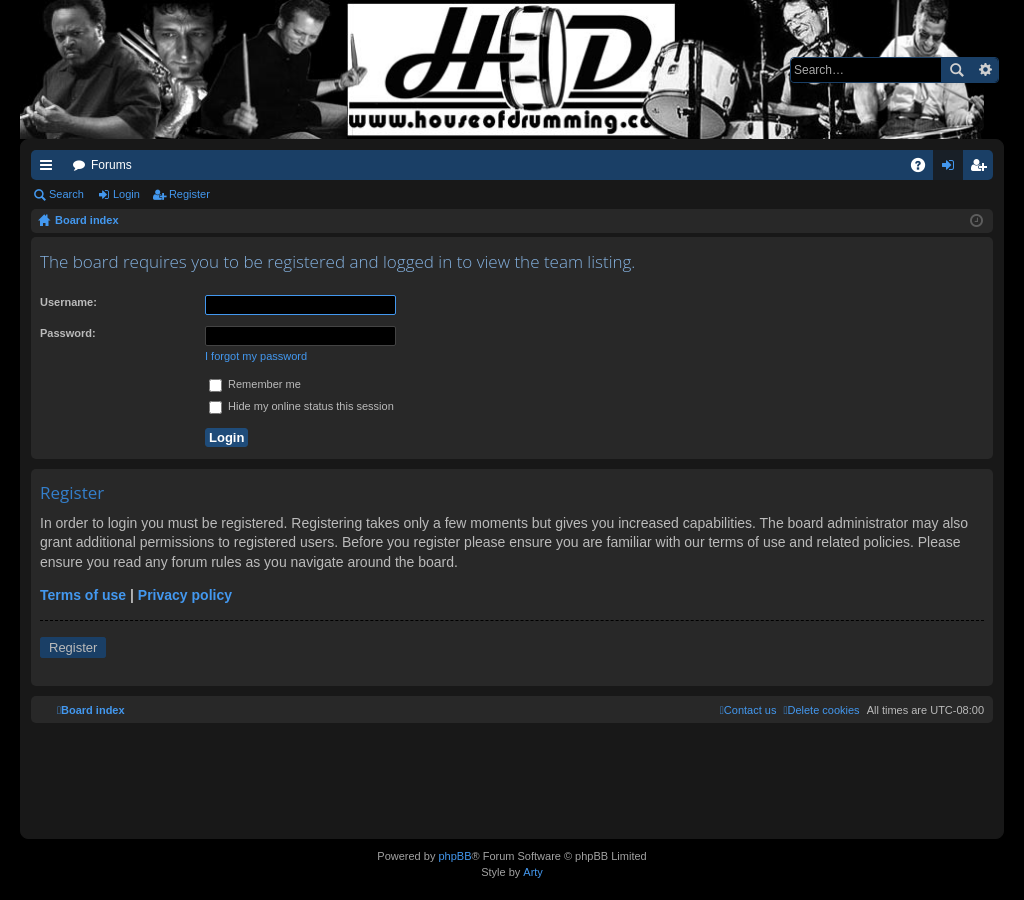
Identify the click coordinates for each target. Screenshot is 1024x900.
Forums (111, 165)
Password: (68, 333)
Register (189, 194)
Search (956, 70)
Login (126, 194)
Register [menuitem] (982, 169)
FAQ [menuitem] (924, 169)
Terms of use (83, 595)
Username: (68, 302)
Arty (533, 872)
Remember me (255, 384)
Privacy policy (185, 595)
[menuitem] (821, 710)
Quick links (50, 169)
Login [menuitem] (952, 169)
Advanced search (984, 70)
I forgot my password (256, 356)
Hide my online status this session (301, 406)
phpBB (454, 856)
